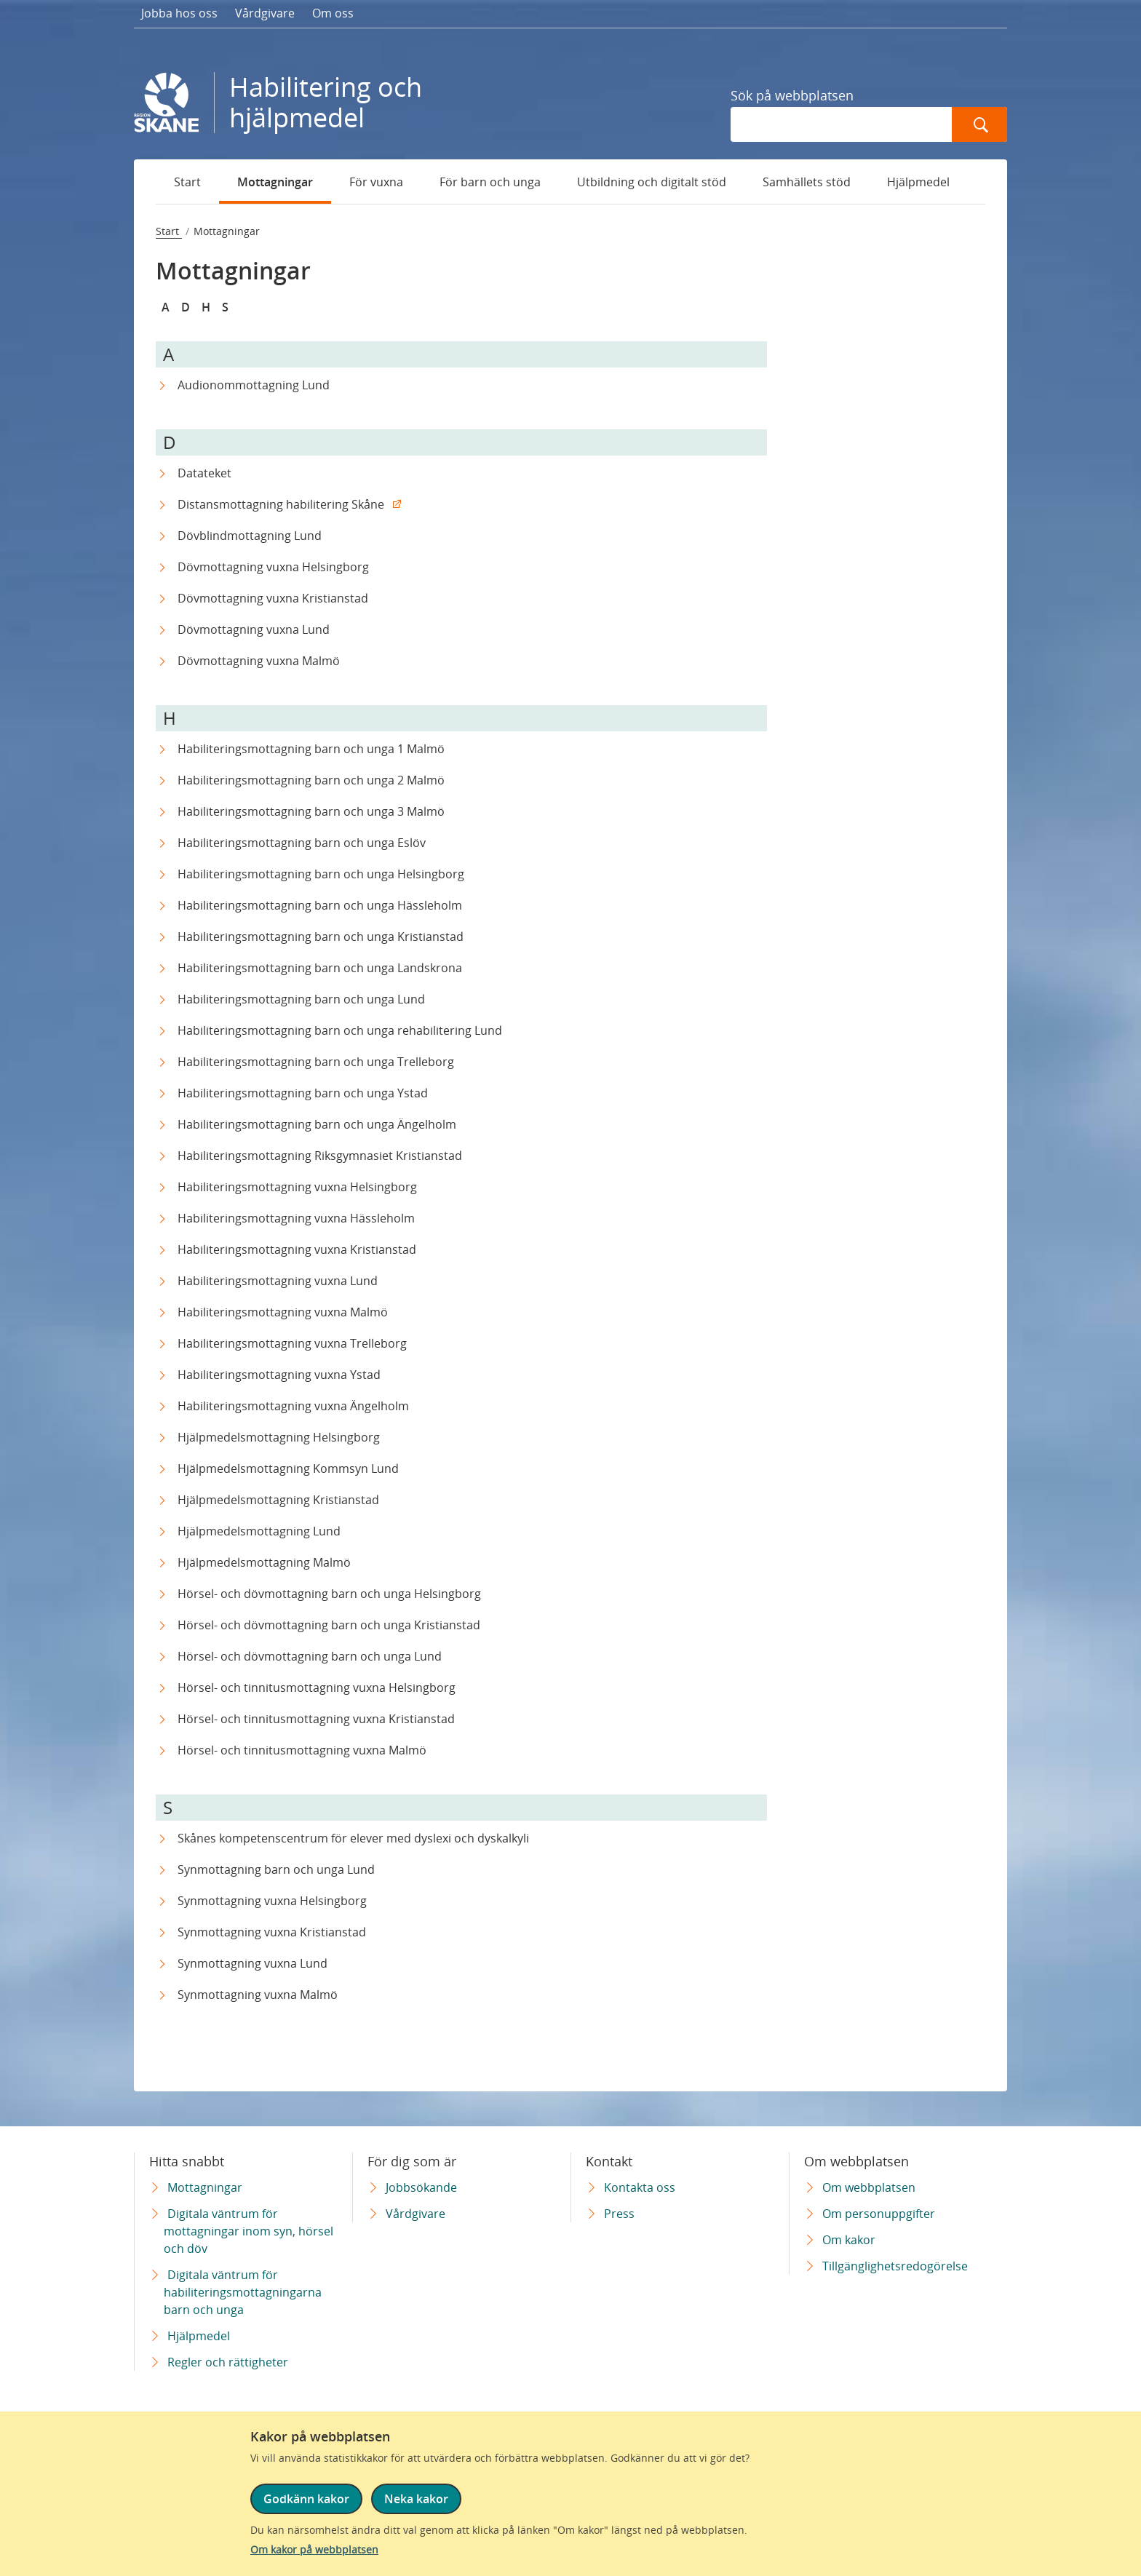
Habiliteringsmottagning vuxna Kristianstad (297, 1249)
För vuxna (376, 182)
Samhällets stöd (807, 182)
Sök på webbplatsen (792, 95)
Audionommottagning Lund (254, 385)
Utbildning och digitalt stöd (651, 182)
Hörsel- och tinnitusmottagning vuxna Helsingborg (317, 1687)
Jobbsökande (421, 2187)
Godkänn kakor (306, 2499)
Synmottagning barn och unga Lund (276, 1869)
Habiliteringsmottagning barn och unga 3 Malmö (311, 811)
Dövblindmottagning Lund (250, 536)
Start (187, 182)
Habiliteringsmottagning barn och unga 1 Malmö (311, 749)
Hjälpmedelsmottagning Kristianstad (278, 1500)
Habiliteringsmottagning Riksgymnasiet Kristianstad (320, 1156)
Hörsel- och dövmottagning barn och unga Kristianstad (329, 1625)
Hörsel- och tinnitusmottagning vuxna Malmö (302, 1750)
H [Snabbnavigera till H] (206, 307)
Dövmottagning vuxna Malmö (259, 661)
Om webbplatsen (868, 2187)
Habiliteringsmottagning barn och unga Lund (301, 999)
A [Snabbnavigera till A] (166, 307)
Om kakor (848, 2240)
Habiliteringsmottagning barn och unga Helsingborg (321, 874)
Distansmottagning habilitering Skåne (281, 504)
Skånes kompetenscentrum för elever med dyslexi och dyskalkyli (353, 1838)
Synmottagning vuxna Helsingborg (272, 1901)
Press (619, 2214)
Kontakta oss (639, 2187)
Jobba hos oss (179, 13)
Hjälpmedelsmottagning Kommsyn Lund (288, 1468)
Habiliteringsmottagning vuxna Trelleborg (292, 1343)
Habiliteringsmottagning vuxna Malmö (283, 1312)
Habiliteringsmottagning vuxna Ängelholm (293, 1406)
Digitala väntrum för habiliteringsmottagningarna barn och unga (243, 2292)
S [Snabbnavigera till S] (225, 307)
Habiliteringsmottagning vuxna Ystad (279, 1375)
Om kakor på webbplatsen (314, 2549)
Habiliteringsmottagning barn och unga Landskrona (320, 968)
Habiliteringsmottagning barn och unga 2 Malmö (311, 780)
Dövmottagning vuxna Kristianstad (273, 598)
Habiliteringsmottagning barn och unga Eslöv (302, 843)
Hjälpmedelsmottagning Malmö (264, 1562)
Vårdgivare (265, 13)
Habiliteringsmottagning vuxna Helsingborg (297, 1187)
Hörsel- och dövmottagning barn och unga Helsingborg (329, 1594)
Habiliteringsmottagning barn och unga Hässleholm (320, 905)
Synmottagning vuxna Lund (252, 1963)
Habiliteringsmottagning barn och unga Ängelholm (317, 1124)
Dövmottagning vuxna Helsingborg (273, 567)
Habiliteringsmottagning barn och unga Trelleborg (316, 1062)
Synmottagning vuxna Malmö (258, 1995)
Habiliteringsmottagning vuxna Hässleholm (296, 1218)
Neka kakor (416, 2499)
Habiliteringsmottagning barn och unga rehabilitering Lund (340, 1030)
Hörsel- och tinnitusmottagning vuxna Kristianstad (316, 1719)
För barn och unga (490, 182)
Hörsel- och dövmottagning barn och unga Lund (310, 1656)
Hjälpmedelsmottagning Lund (259, 1531)
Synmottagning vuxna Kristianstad (272, 1932)
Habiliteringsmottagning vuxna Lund (278, 1281)
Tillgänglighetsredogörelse (895, 2266)
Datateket (204, 473)
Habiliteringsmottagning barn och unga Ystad (303, 1093)
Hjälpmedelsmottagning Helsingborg (279, 1437)
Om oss (333, 13)
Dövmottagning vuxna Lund (254, 629)
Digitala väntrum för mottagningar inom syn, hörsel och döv (248, 2231)
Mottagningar (275, 182)
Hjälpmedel (918, 182)
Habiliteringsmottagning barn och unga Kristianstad (321, 937)
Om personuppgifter (878, 2214)
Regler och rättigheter (227, 2362)
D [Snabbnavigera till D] (185, 307)
